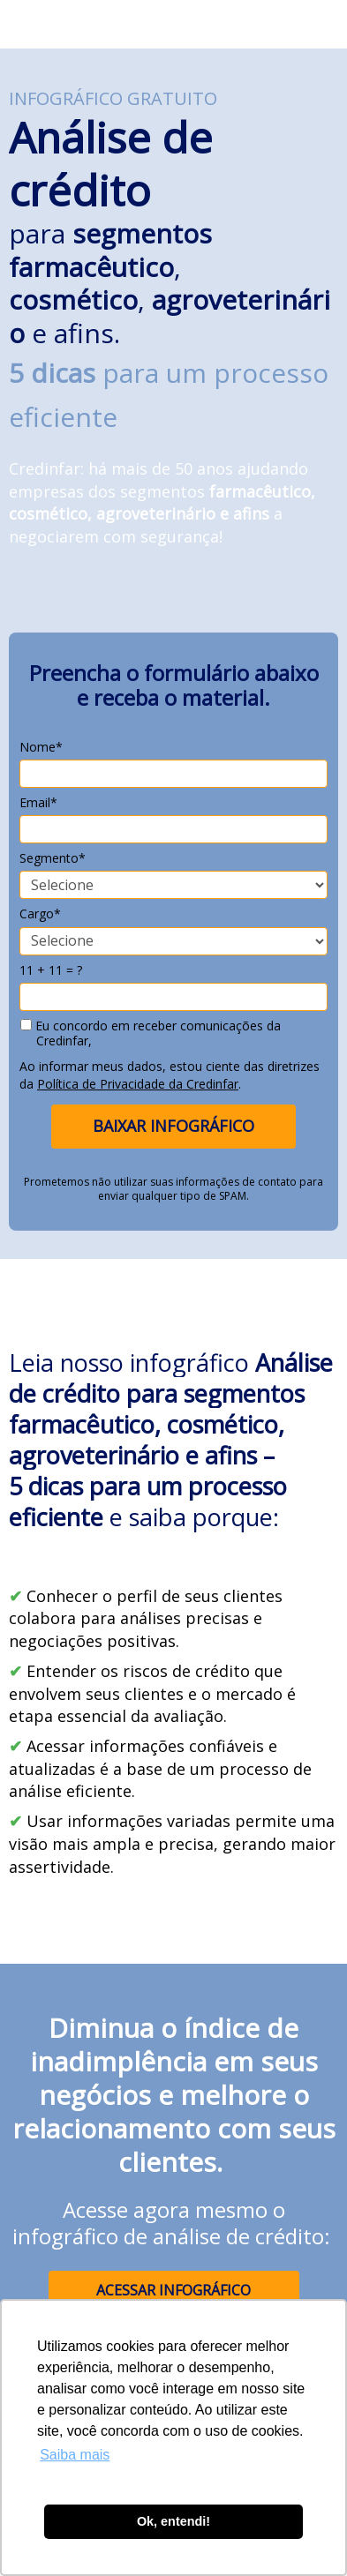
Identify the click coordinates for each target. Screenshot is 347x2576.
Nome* (41, 747)
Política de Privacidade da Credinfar (137, 1083)
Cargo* (40, 914)
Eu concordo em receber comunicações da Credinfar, (150, 1033)
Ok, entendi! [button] (173, 2521)
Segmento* (52, 858)
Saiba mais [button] (74, 2454)
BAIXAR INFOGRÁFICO (173, 1125)
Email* (38, 803)
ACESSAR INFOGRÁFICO (173, 2290)
